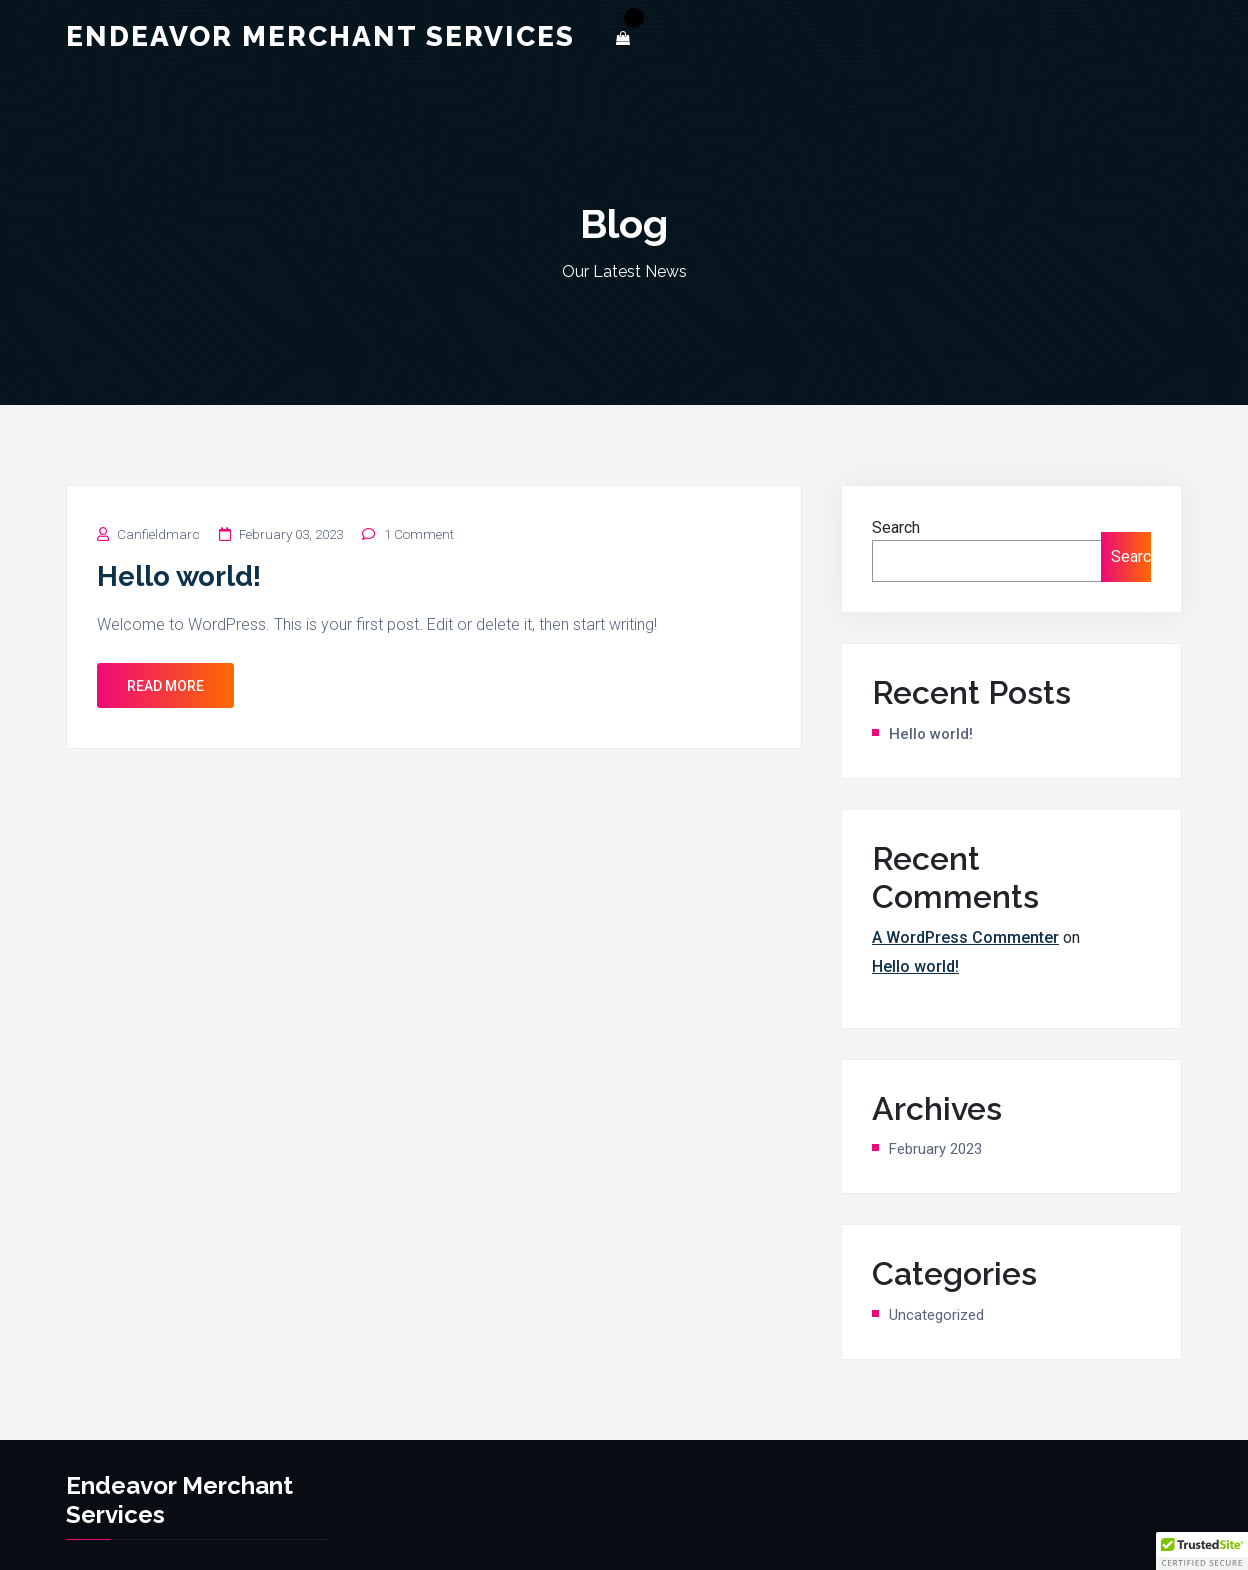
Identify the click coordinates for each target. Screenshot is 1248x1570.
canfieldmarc (158, 535)
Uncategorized (936, 1315)
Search (896, 527)
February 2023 (935, 1149)
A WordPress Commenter (965, 937)
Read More (165, 686)
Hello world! (179, 576)
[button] (1202, 1551)
